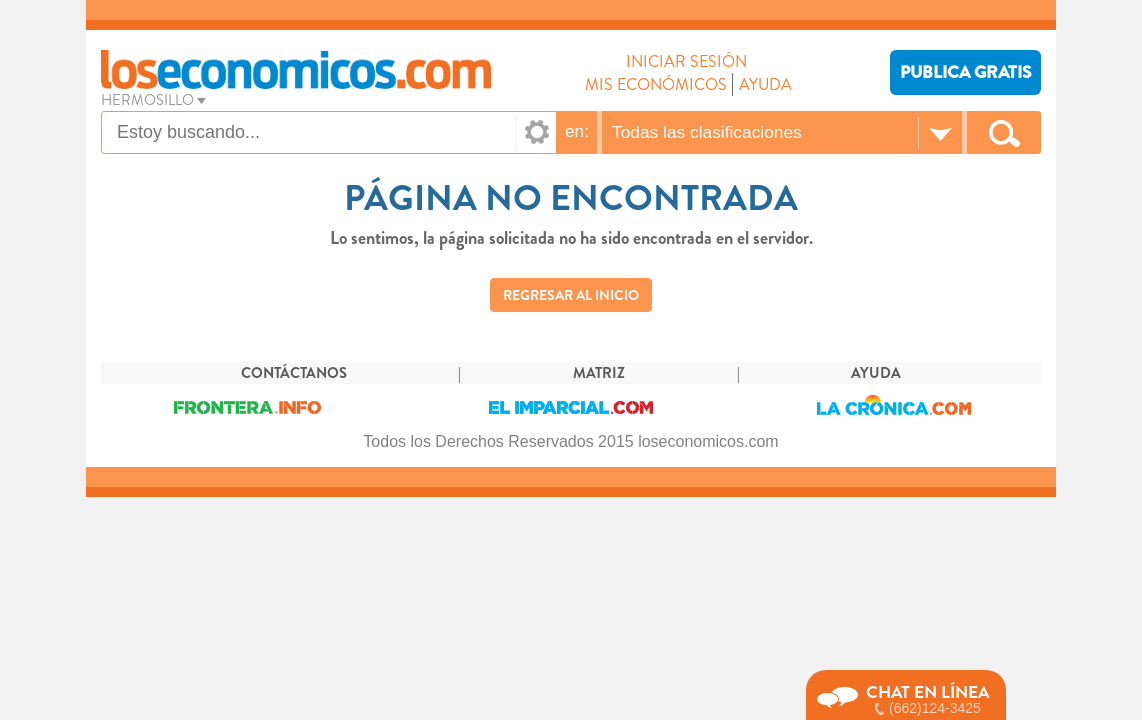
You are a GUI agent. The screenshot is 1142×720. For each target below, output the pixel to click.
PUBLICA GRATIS (965, 72)
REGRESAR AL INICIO (571, 295)
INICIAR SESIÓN (686, 61)
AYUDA (765, 84)
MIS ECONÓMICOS (656, 84)
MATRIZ (599, 373)
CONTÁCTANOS (294, 373)
